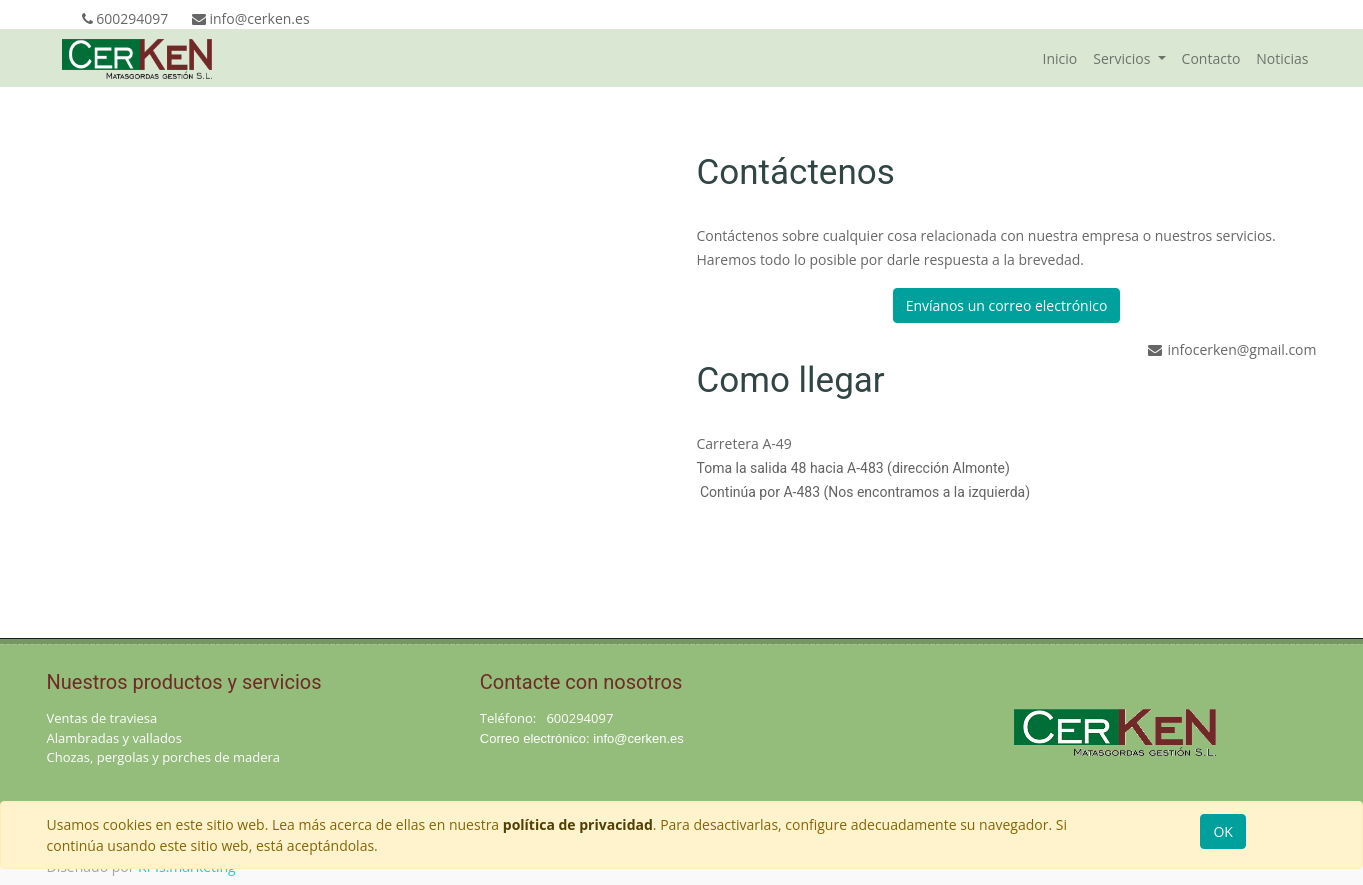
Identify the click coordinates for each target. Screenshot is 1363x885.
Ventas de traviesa (102, 718)
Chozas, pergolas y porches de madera (164, 757)
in (598, 738)
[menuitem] (1060, 58)
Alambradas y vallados (114, 738)
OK (1222, 831)
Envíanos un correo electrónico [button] (1007, 305)
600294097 (579, 718)
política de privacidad (578, 824)
